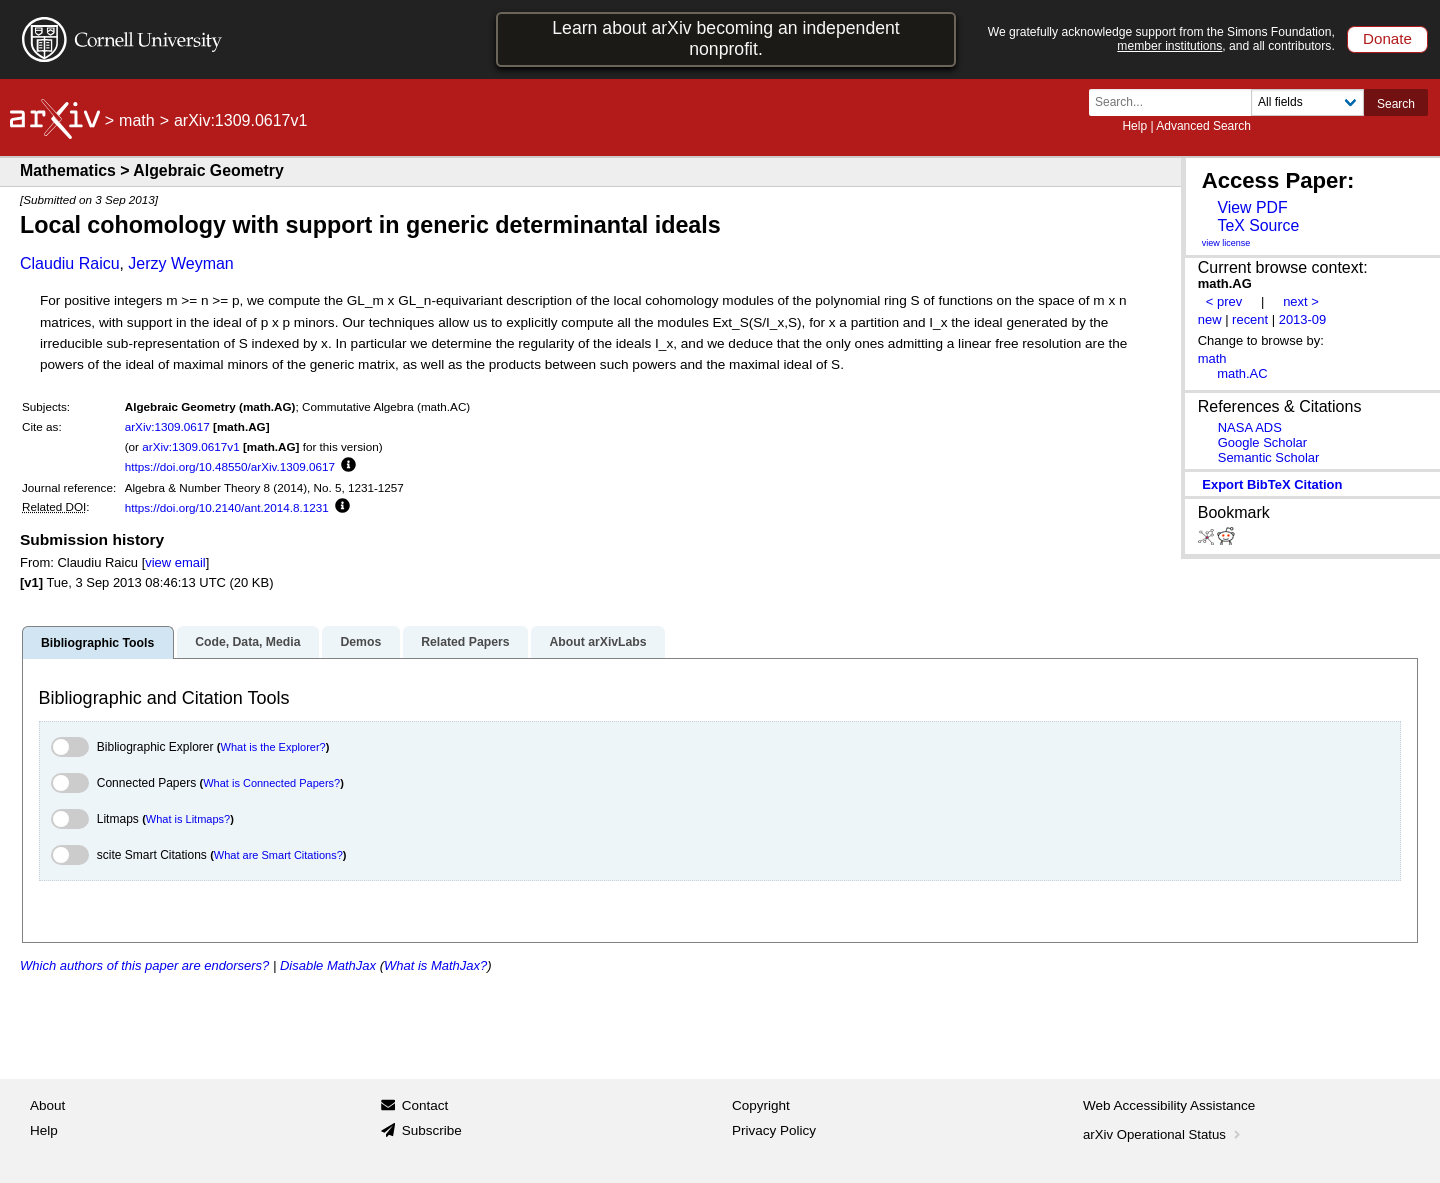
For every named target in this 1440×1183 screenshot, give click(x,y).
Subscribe (432, 1130)
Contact (425, 1105)
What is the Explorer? (273, 747)
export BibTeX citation (1272, 484)
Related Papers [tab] (465, 642)
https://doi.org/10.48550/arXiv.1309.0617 (230, 466)
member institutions (1169, 46)
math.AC (1242, 373)
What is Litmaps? (188, 819)
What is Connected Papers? (271, 783)
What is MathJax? (435, 965)
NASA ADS (1250, 427)
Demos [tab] (360, 642)
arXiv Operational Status (1163, 1134)
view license (1226, 243)
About (47, 1105)
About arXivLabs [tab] (597, 642)
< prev (1224, 301)
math (137, 120)
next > (1301, 301)
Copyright (761, 1105)
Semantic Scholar (1269, 457)
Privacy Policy (774, 1130)
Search (1396, 104)
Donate (1387, 38)
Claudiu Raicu (70, 263)
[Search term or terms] (1176, 102)
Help (1134, 126)
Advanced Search (1203, 126)
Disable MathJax (328, 965)
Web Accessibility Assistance (1169, 1105)
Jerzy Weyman (181, 263)
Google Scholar (1262, 442)
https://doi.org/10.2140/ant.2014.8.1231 (227, 507)
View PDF (1252, 207)
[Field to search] (1307, 102)
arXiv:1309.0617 (167, 426)
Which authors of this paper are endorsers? (144, 965)
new (1210, 319)
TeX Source (1258, 225)
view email (175, 562)
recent (1250, 319)
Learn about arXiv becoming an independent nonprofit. (726, 38)
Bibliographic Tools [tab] (97, 643)
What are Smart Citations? (278, 855)
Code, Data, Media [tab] (247, 642)
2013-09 (1303, 319)
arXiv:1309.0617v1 (190, 446)
